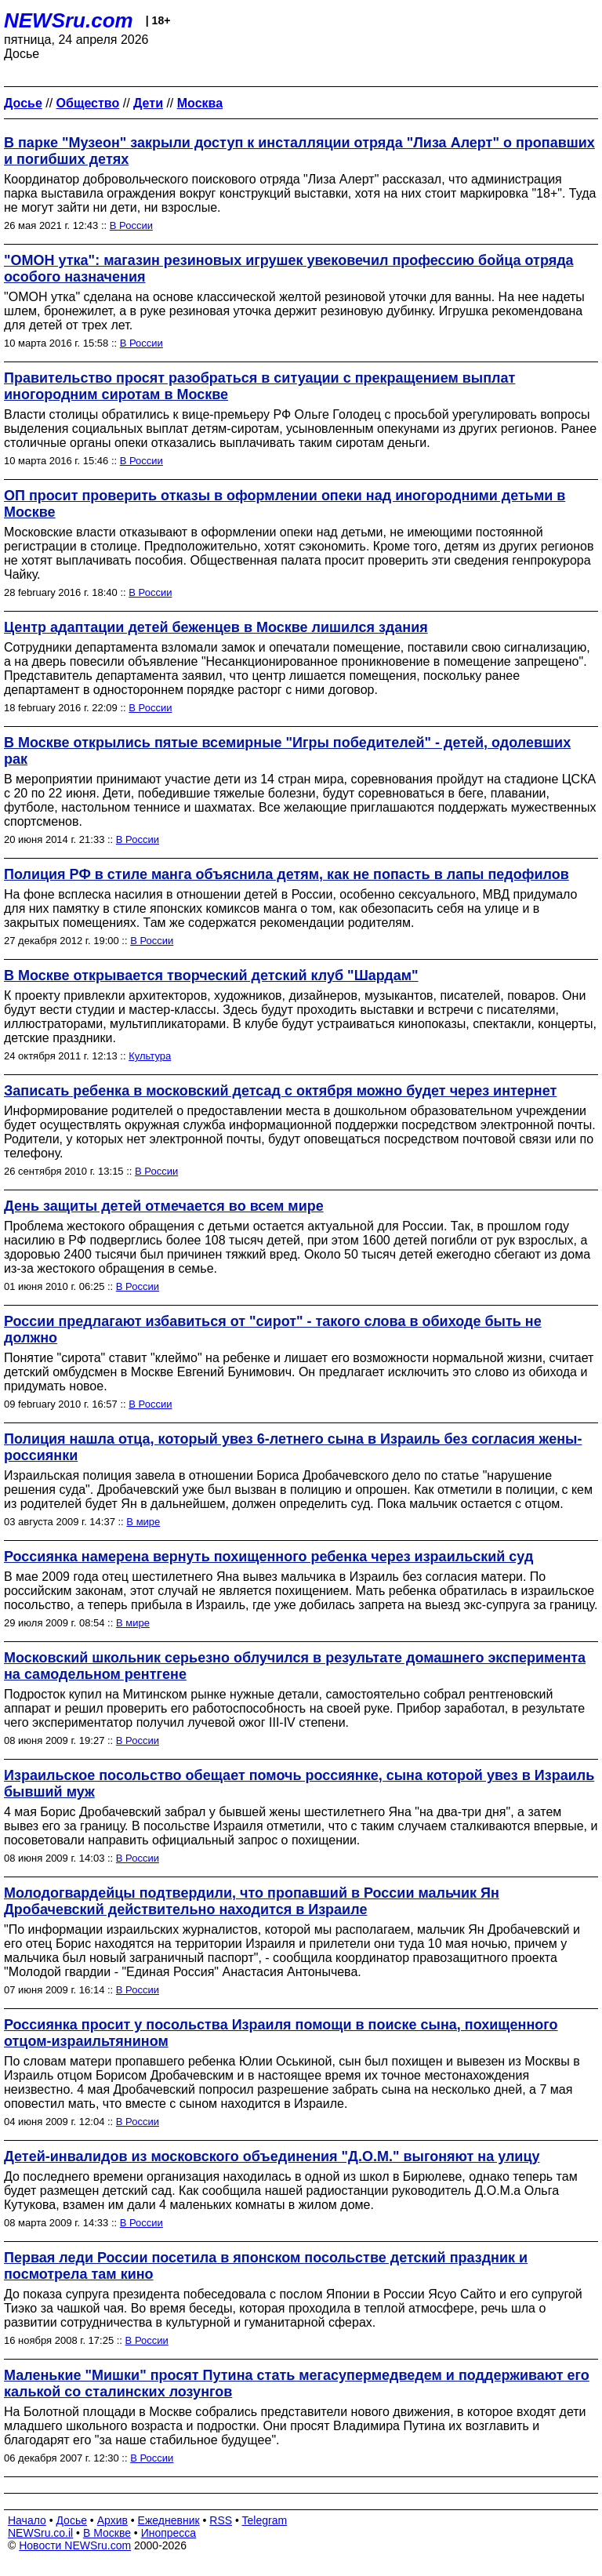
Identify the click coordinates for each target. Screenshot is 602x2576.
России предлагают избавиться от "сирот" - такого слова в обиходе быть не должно (273, 1329)
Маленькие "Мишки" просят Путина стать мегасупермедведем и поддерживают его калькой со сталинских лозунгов (296, 2383)
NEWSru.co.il (40, 2533)
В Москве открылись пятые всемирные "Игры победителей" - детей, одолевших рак (287, 751)
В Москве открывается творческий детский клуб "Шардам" (211, 975)
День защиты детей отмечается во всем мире (164, 1206)
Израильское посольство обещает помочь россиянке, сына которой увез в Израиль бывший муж (299, 1784)
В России (131, 225)
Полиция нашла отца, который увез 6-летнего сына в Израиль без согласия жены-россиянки (293, 1447)
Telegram (265, 2520)
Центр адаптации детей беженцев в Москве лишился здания (216, 627)
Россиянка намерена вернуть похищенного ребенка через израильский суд (268, 1556)
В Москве (107, 2533)
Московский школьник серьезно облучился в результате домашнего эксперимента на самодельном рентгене (295, 1666)
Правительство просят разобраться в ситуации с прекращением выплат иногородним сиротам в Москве (259, 386)
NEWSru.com (68, 20)
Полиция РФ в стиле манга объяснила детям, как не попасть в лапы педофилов (286, 874)
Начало (27, 2520)
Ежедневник (169, 2520)
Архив (112, 2520)
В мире (143, 1522)
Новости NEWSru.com (75, 2545)
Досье (71, 2520)
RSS (220, 2520)
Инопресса (169, 2533)
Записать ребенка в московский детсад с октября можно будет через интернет (280, 1091)
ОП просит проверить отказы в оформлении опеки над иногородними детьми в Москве (284, 504)
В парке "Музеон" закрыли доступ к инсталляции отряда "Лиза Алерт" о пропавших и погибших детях (299, 151)
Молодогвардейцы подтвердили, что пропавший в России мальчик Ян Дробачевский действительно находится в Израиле (251, 1901)
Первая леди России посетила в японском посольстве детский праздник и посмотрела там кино (266, 2266)
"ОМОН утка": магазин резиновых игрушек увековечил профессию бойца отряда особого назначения (289, 269)
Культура (150, 1056)
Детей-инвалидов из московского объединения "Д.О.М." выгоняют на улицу (272, 2156)
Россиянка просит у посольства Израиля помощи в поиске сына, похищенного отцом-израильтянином (281, 2033)
